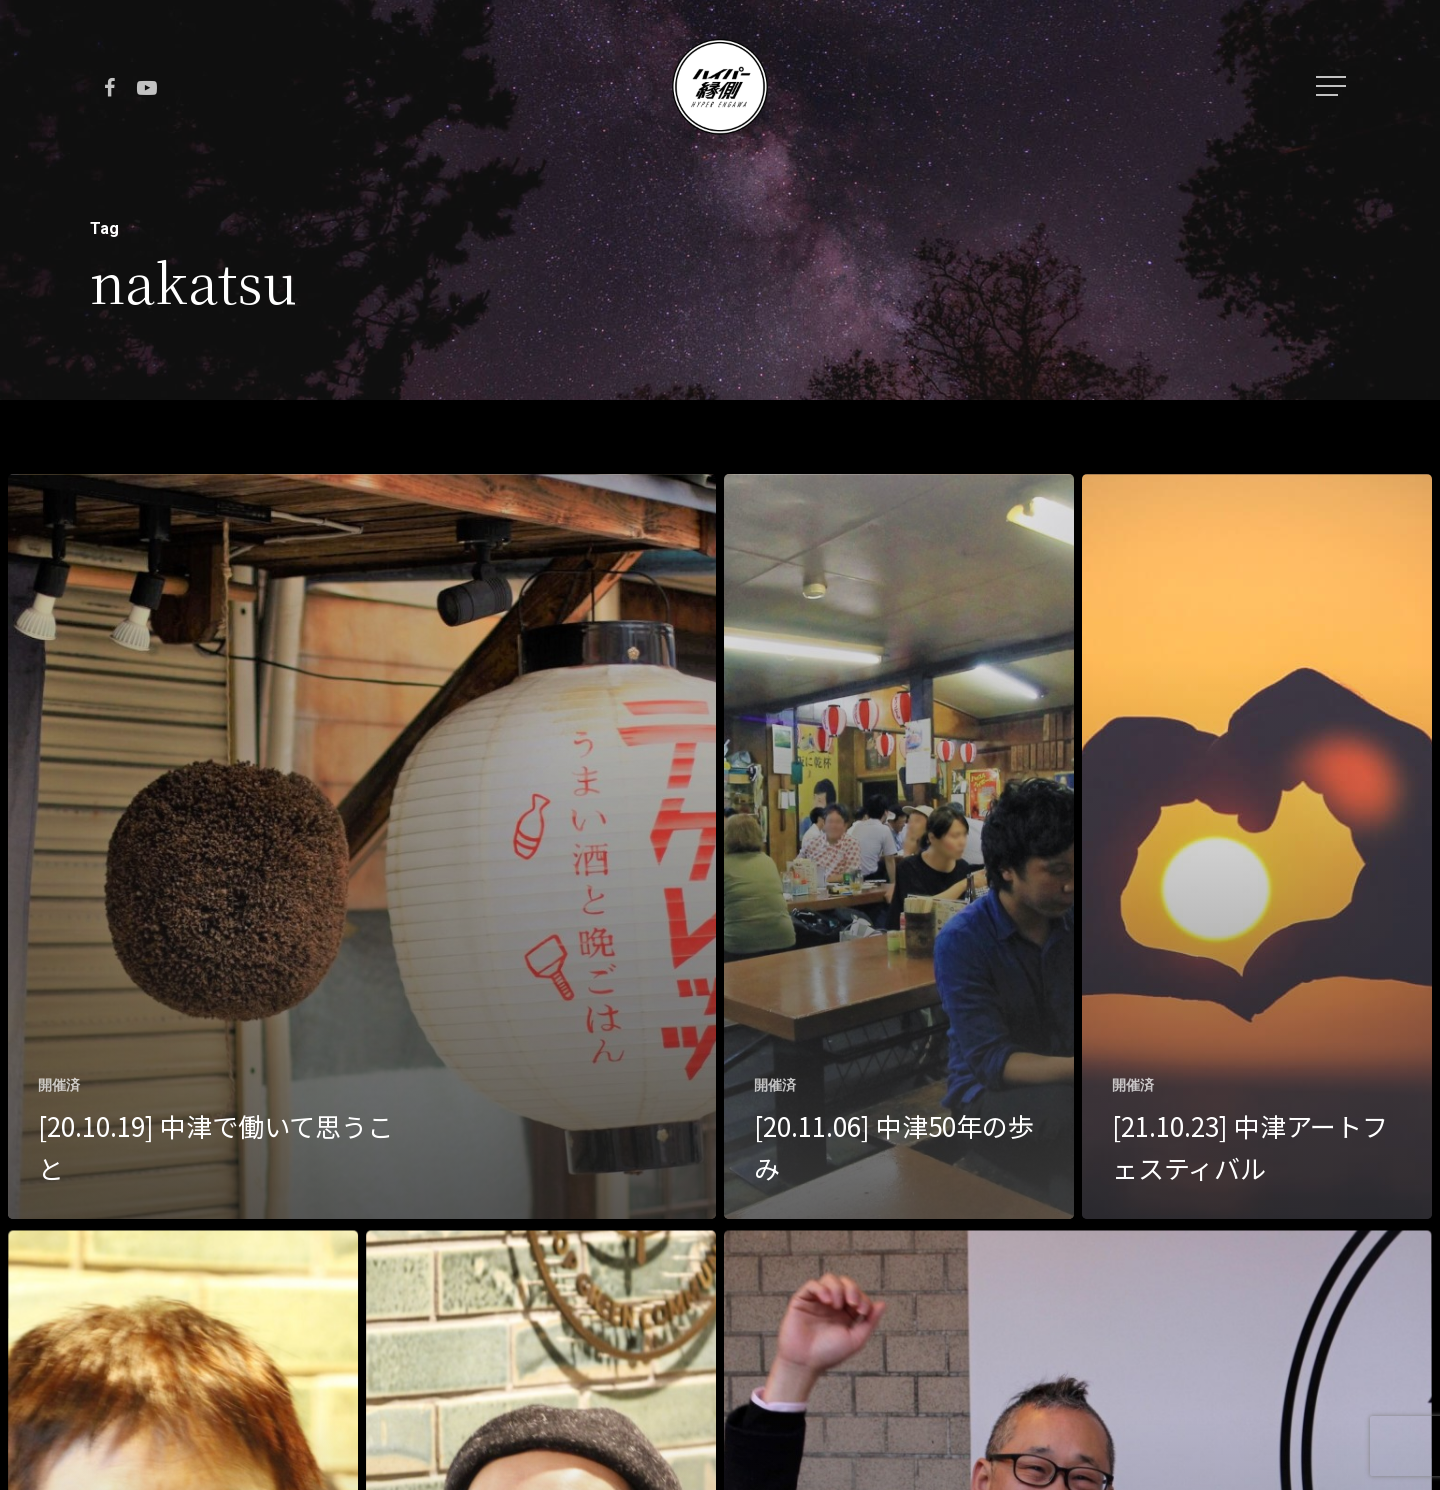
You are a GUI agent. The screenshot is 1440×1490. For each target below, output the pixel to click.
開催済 (59, 1085)
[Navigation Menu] (1333, 86)
